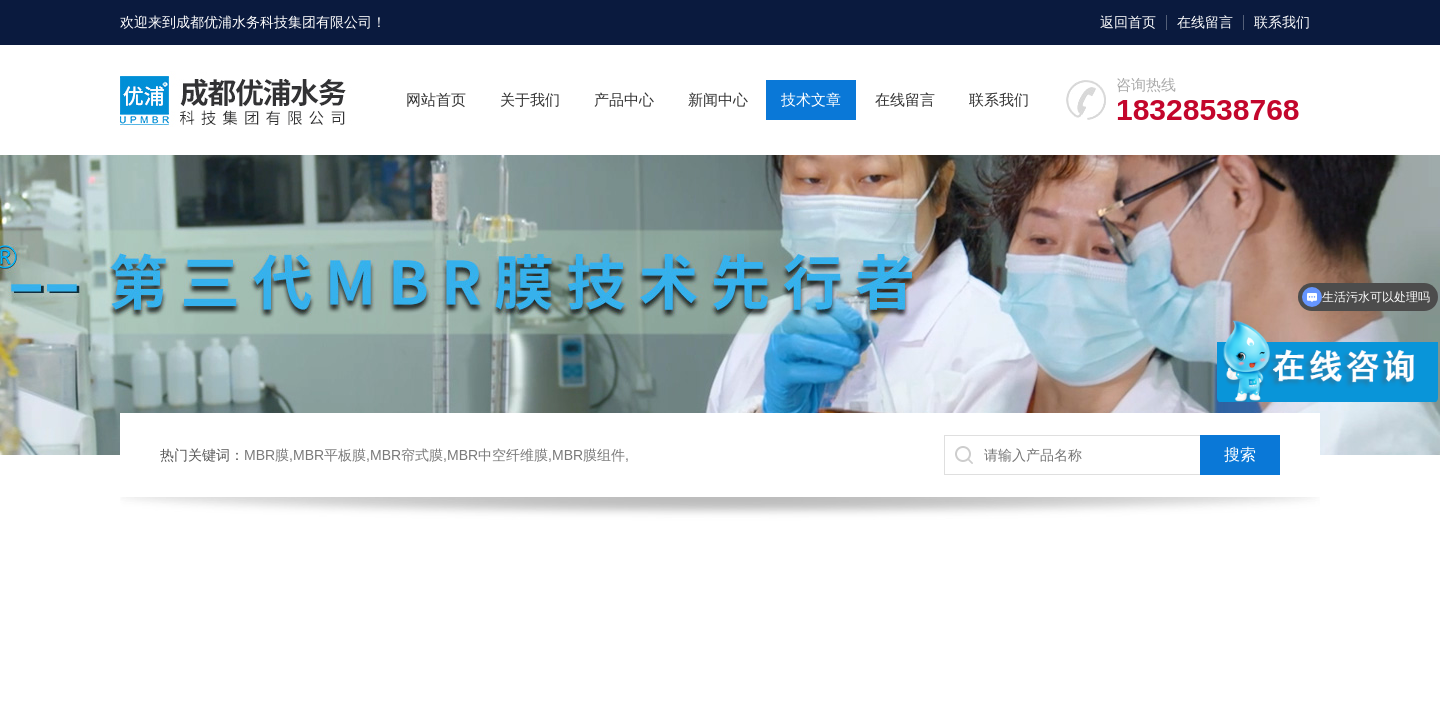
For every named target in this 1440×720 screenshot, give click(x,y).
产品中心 (624, 99)
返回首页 (1128, 22)
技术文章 (811, 99)
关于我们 (530, 99)
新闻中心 (718, 99)
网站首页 (436, 99)
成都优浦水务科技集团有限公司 (274, 22)
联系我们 (1282, 22)
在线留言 (1205, 22)
